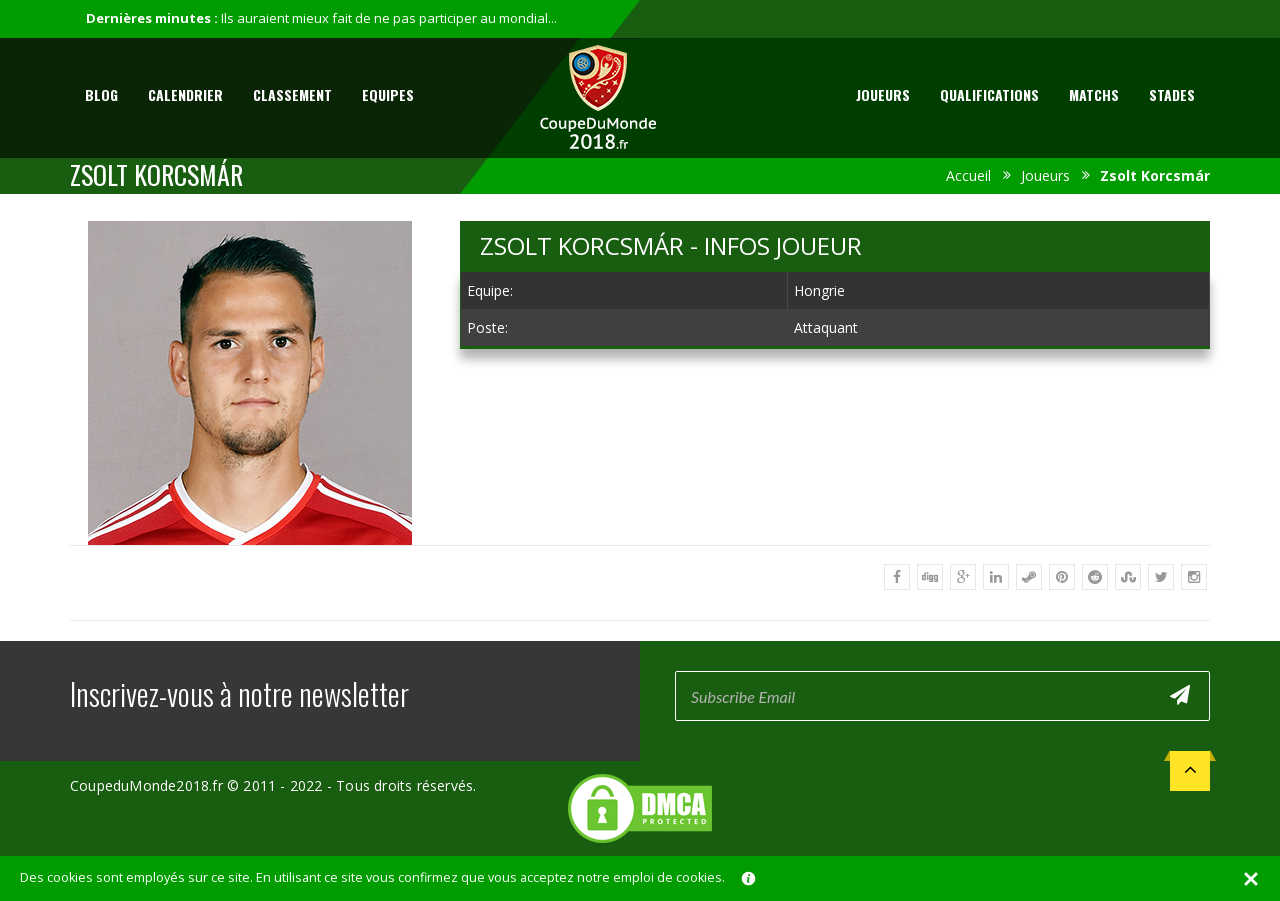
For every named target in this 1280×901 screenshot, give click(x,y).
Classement (292, 94)
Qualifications (989, 94)
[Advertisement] (835, 513)
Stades (1172, 94)
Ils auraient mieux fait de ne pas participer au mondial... (389, 18)
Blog (101, 94)
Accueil (968, 175)
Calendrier (185, 94)
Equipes (388, 94)
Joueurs (883, 94)
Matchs (1094, 94)
